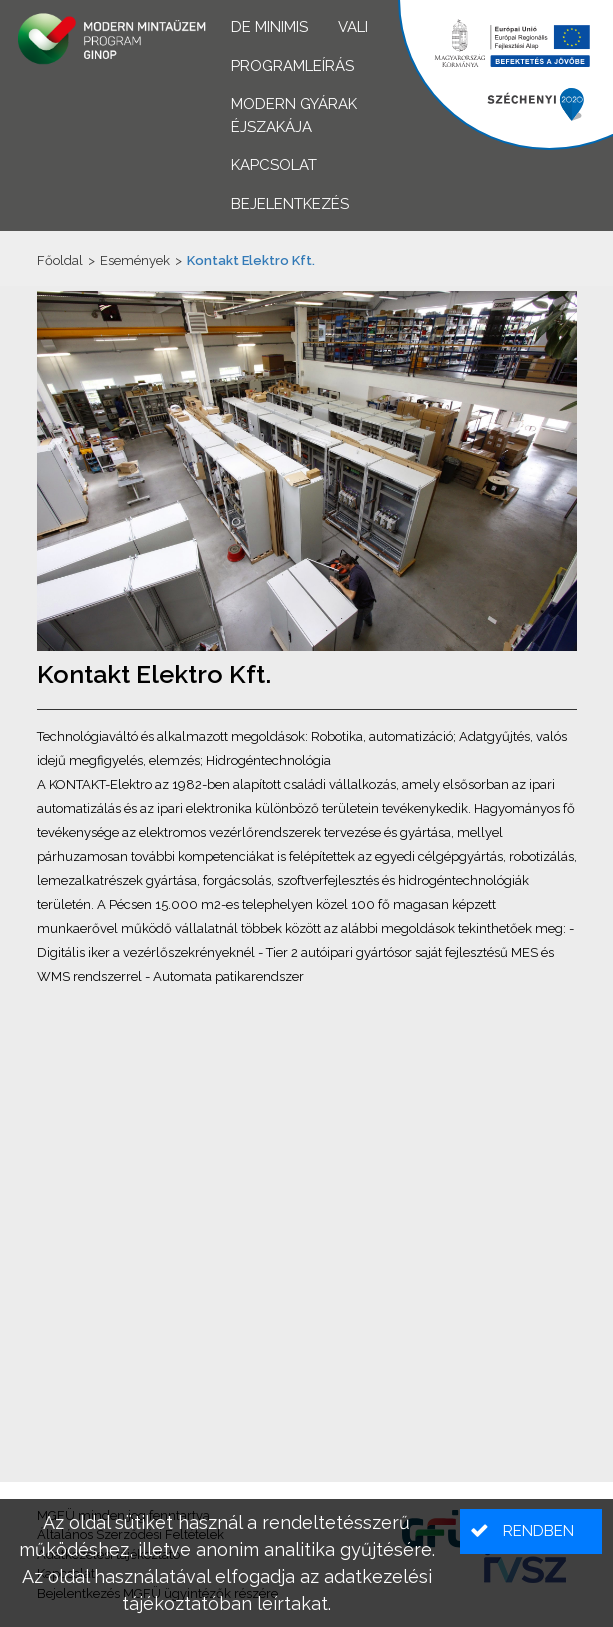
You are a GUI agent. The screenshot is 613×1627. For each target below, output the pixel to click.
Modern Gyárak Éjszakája (294, 115)
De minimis (269, 27)
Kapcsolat (274, 165)
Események (135, 260)
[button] (531, 1531)
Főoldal (60, 260)
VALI (353, 27)
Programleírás (292, 66)
